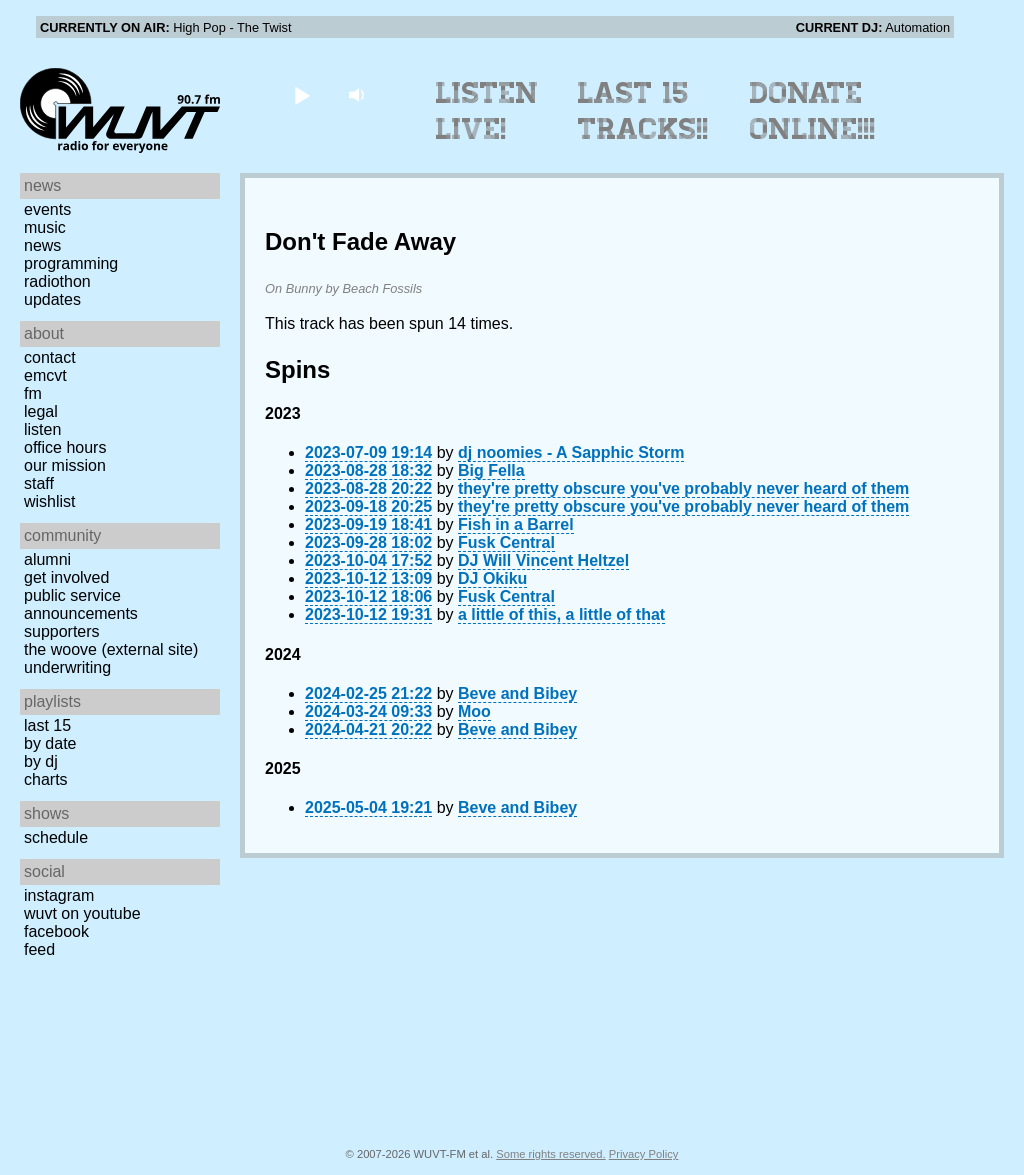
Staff (39, 483)
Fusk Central (506, 542)
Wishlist (50, 501)
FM (33, 393)
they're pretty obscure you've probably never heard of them (683, 488)
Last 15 (47, 725)
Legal (41, 411)
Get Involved (66, 577)
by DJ (41, 761)
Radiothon (57, 281)
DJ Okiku (492, 578)
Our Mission (65, 465)
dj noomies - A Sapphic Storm (571, 452)
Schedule (56, 837)
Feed (39, 949)
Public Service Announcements (81, 604)
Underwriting (67, 667)
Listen (42, 429)
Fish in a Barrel (516, 524)
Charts (46, 779)
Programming (71, 263)
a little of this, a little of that (561, 614)
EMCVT (45, 375)
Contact (50, 357)
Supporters (62, 631)
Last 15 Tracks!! (643, 111)
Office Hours (65, 447)
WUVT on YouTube (82, 913)
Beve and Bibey (517, 693)
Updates (52, 299)
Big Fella (491, 470)
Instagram (59, 895)
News (42, 245)
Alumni (47, 559)
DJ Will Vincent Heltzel (543, 560)
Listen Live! (487, 111)
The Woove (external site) (111, 649)
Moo (474, 711)
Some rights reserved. (550, 1154)
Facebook (56, 931)
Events (47, 209)
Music (45, 227)
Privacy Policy (644, 1154)
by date (50, 743)
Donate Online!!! (813, 111)
